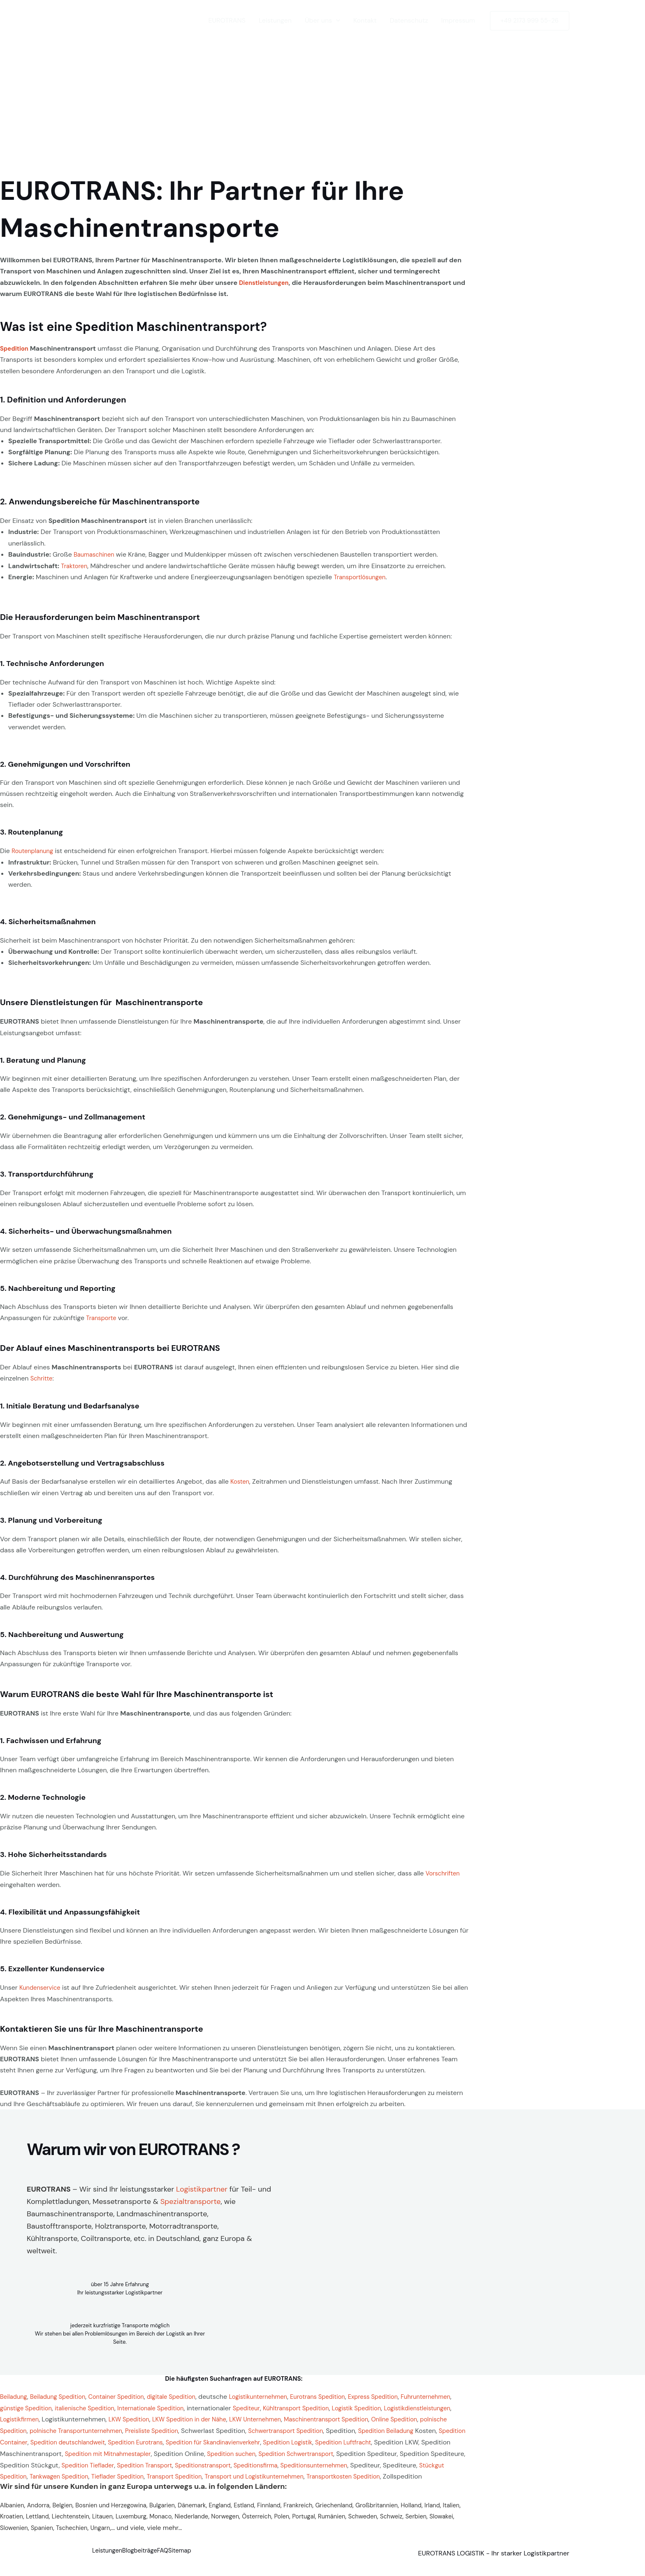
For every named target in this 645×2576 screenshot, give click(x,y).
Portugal (371, 2522)
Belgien (68, 2511)
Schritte (42, 1376)
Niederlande (249, 2522)
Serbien (39, 2534)
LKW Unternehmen (380, 2416)
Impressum (458, 20)
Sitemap (206, 2557)
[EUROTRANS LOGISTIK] (129, 20)
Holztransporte (120, 2223)
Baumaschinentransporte (70, 2211)
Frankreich (324, 2511)
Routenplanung (34, 849)
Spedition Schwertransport (120, 2460)
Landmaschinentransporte (161, 2211)
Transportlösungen (362, 576)
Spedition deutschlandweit (308, 2438)
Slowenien (98, 2534)
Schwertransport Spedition (41, 2438)
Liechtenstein (118, 2522)
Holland (447, 2511)
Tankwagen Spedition (387, 2471)
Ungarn (191, 2534)
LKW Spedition (242, 2416)
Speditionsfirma (121, 2471)
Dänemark (209, 2511)
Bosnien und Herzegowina (121, 2511)
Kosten (240, 1479)
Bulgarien (177, 2511)
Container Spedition (126, 2393)
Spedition (15, 348)
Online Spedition (120, 2427)
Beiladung (15, 2393)
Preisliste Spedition (346, 2427)
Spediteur (322, 2404)
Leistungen (275, 20)
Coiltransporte (105, 2236)
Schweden (436, 2522)
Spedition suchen (48, 2460)
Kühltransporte (52, 2236)
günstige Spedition (85, 2404)
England (239, 2511)
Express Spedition (404, 2393)
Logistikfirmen (129, 2416)
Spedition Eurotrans (382, 2438)
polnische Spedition (179, 2427)
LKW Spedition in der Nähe (308, 2416)
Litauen (153, 2522)
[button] (336, 20)
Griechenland (363, 2511)
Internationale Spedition (222, 2404)
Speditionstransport (63, 2471)
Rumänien (402, 2522)
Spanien (128, 2534)
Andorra (41, 2511)
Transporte (102, 1316)
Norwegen (286, 2522)
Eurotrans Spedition (344, 2393)
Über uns (322, 20)
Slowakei (67, 2534)
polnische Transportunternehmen (263, 2427)
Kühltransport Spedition (376, 2404)
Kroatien (53, 2522)
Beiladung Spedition (62, 2393)
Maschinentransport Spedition (46, 2427)
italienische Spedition (150, 2404)
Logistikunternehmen (279, 2393)
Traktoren (75, 565)
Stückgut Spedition (323, 2471)
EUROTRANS (226, 20)
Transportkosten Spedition (247, 2483)
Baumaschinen (96, 554)
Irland (8, 2522)
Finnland (292, 2511)
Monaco (216, 2522)
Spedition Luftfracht (153, 2449)
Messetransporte (122, 2199)
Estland (266, 2511)
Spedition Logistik (92, 2449)
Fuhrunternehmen (27, 2404)
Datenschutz (409, 20)
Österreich (320, 2522)
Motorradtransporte (183, 2223)
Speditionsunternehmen (184, 2471)
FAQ (182, 2557)
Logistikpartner (201, 2186)
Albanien (13, 2511)
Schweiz (12, 2534)
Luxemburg (183, 2522)
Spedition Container (233, 2438)
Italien (29, 2522)
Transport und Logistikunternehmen (149, 2483)
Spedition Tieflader (384, 2460)
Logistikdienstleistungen (68, 2416)
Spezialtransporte (190, 2199)
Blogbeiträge (150, 2557)
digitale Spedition (187, 2393)
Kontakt (365, 20)
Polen (347, 2522)
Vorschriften (444, 1870)
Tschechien (161, 2534)
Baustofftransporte (59, 2223)
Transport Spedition (62, 2483)
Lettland (81, 2522)
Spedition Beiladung (147, 2438)
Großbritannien (410, 2511)
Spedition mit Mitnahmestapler (377, 2449)
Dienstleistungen (266, 282)
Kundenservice (41, 1985)
